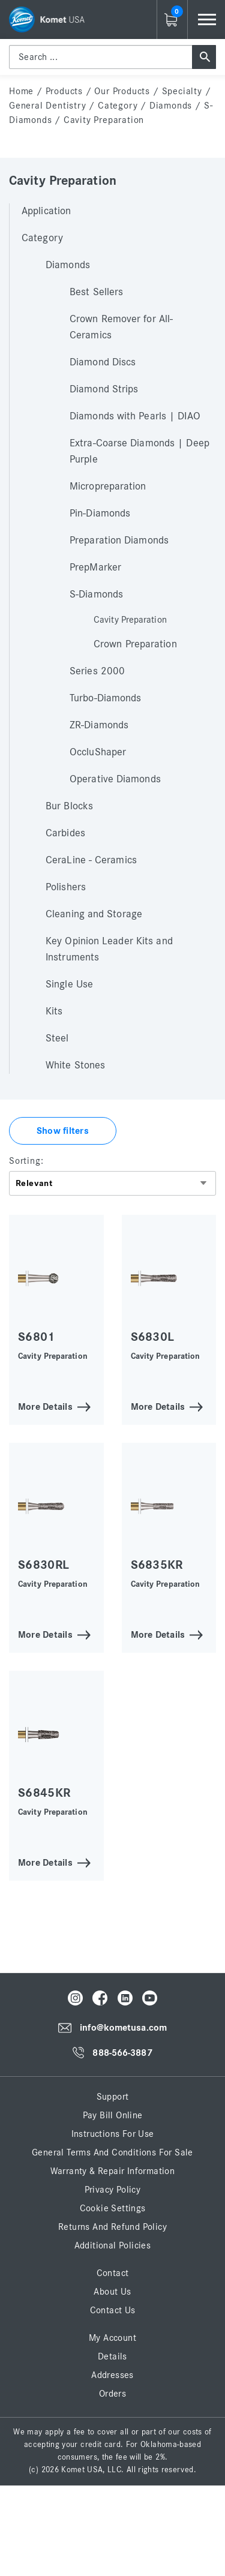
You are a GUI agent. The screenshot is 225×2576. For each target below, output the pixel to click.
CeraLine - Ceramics (91, 860)
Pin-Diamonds (100, 513)
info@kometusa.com (123, 2028)
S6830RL (43, 1565)
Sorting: (26, 1161)
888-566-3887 (122, 2053)
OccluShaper (98, 752)
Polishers (66, 887)
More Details (45, 1406)
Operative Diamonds (115, 779)
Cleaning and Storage (94, 914)
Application (46, 211)
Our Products (122, 91)
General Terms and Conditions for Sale (112, 2152)
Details (112, 2356)
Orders (112, 2393)
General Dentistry (47, 105)
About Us (112, 2291)
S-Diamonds (96, 594)
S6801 (36, 1337)
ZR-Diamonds (99, 725)
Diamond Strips (104, 389)
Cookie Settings (113, 2208)
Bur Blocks (69, 806)
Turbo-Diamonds (105, 698)
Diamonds (170, 105)
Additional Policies (112, 2245)
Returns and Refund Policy (112, 2227)
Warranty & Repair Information (112, 2171)
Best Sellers (96, 292)
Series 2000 (97, 671)
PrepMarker (95, 567)
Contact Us (113, 2310)
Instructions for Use (112, 2134)
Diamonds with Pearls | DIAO (135, 416)
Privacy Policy (113, 2189)
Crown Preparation (135, 644)
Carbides (65, 833)
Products (64, 91)
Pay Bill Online (113, 2115)
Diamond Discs (103, 362)
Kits (54, 1011)
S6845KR (44, 1793)
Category (117, 105)
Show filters (63, 1131)
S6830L (153, 1337)
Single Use (69, 984)
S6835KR (157, 1565)
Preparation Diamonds (119, 540)
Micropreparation (108, 486)
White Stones (75, 1065)
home (21, 91)
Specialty (182, 91)
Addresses (112, 2375)
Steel (57, 1038)
